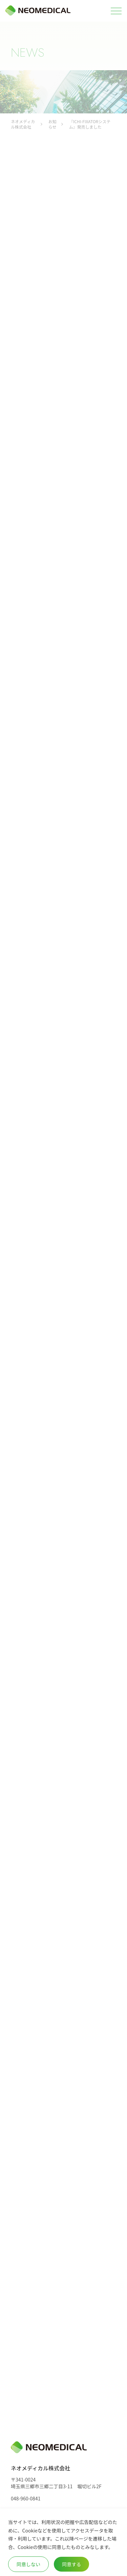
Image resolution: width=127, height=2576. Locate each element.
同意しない (28, 2564)
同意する (71, 2564)
